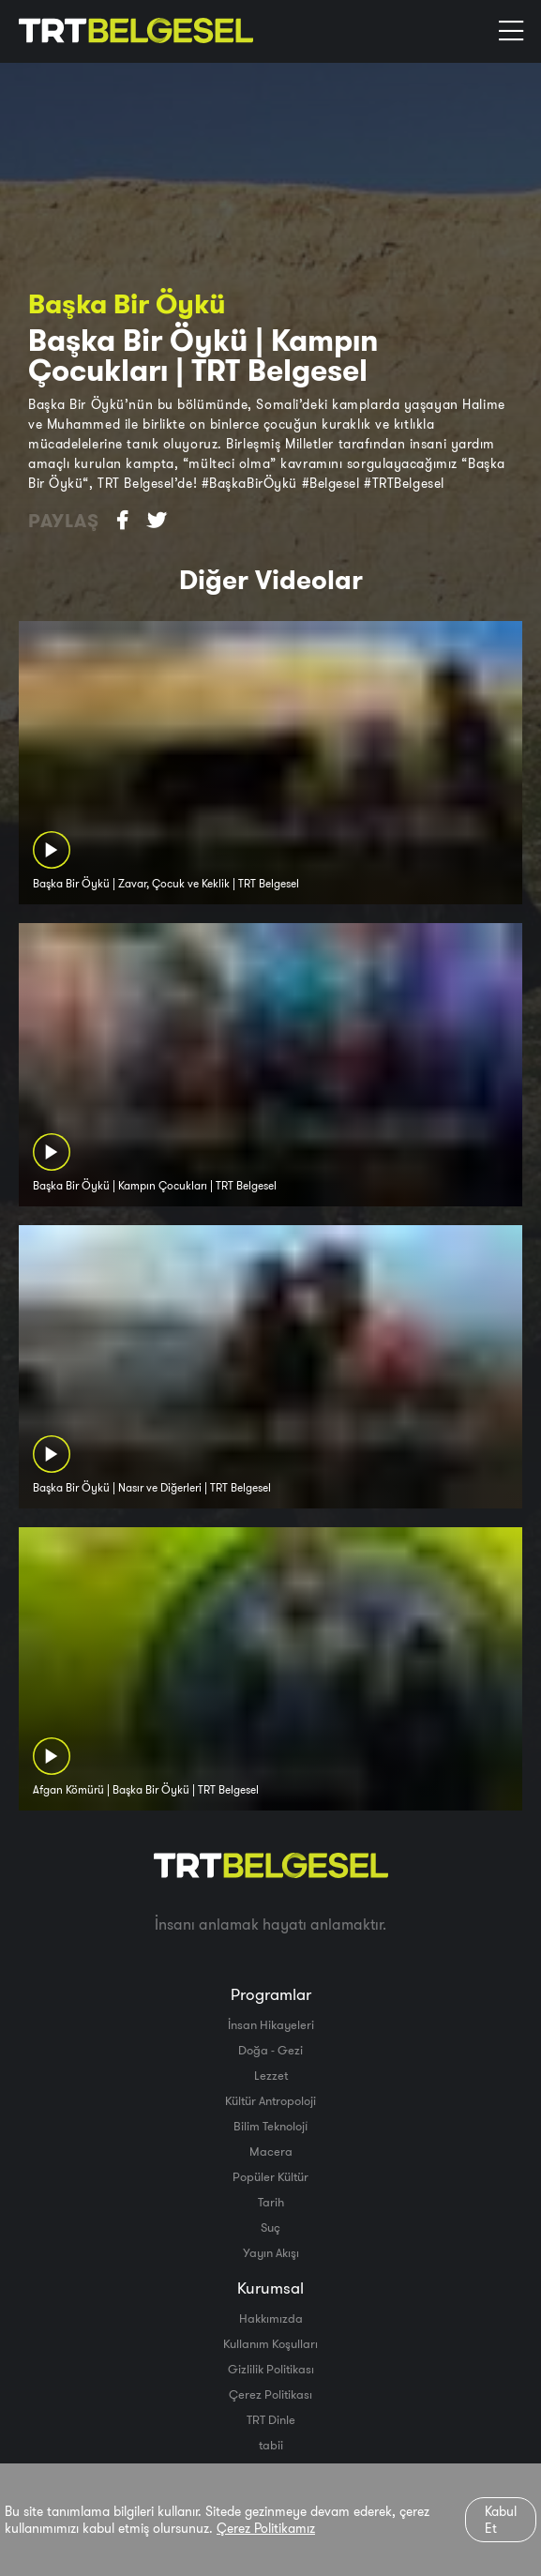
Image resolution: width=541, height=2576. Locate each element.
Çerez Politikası (270, 2394)
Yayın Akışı (271, 2252)
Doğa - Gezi (270, 2049)
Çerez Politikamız (266, 2528)
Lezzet (271, 2075)
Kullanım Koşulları (270, 2343)
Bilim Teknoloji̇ (270, 2125)
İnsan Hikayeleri (271, 2024)
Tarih (271, 2201)
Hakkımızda (271, 2318)
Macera (271, 2151)
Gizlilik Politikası (271, 2368)
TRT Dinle (271, 2419)
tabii (271, 2444)
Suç (270, 2227)
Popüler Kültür (270, 2176)
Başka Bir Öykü (127, 303)
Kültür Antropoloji (270, 2100)
